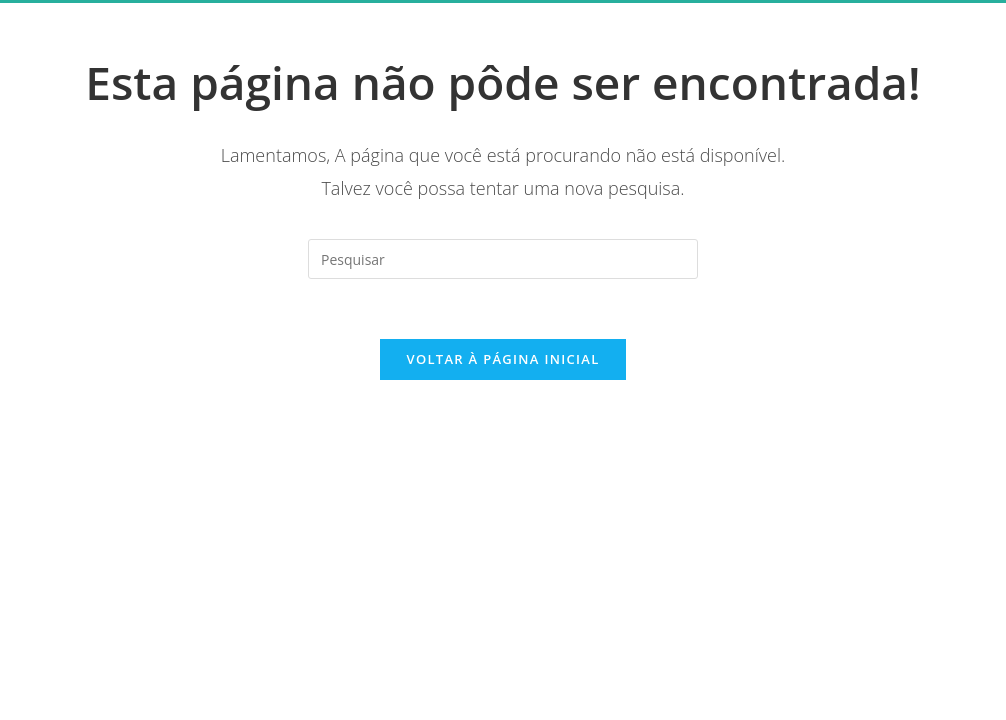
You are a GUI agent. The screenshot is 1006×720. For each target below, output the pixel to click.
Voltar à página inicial (502, 359)
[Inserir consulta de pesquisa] (503, 259)
